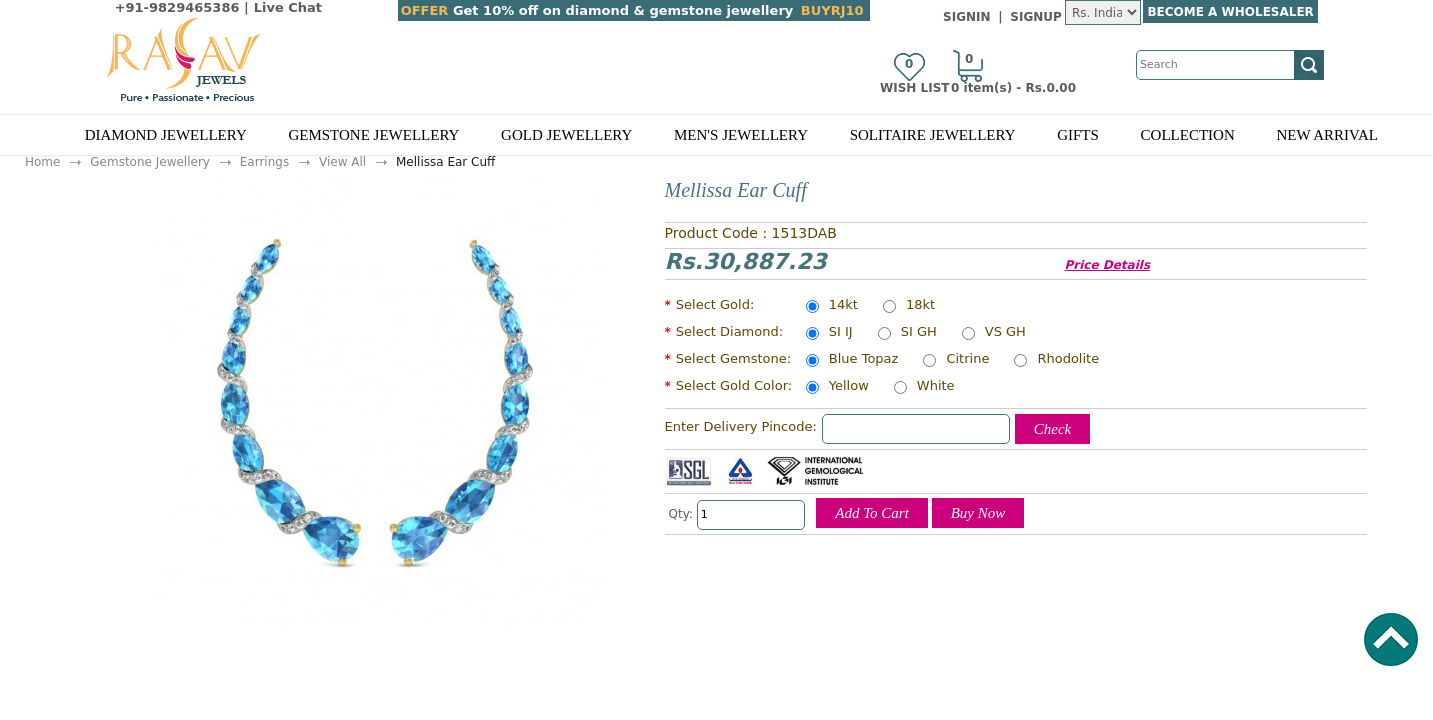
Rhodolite (1068, 360)
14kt (843, 306)
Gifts (1078, 135)
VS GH (1005, 333)
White (936, 387)
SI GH (919, 333)
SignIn (967, 17)
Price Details (1108, 265)
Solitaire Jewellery (933, 135)
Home (42, 162)
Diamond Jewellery (166, 135)
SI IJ (841, 333)
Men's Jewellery (741, 135)
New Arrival (1327, 135)
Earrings (264, 162)
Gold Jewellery (566, 135)
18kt (920, 306)
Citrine (967, 360)
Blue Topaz (864, 360)
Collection (1188, 135)
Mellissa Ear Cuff (445, 162)
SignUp (1036, 17)
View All (342, 162)
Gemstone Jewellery (373, 135)
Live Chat (288, 7)
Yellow (849, 387)
